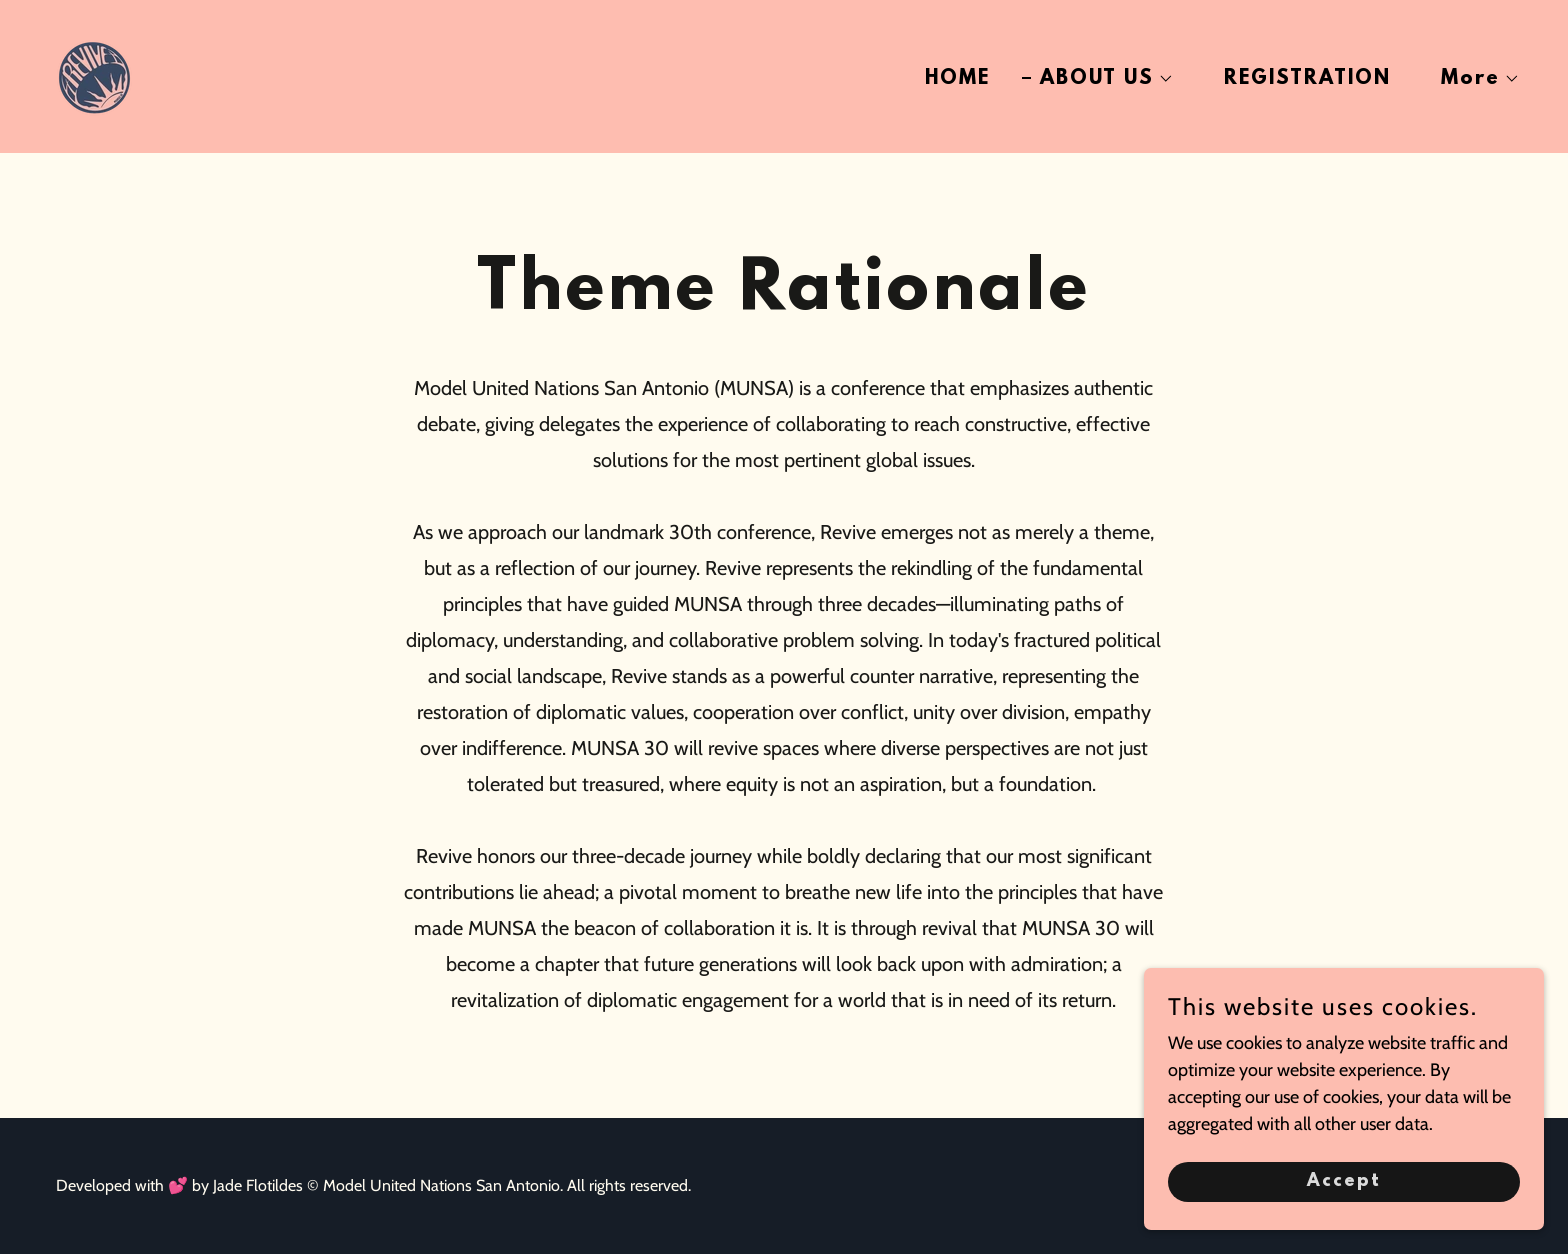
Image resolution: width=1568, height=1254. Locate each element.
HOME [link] (957, 79)
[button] (1098, 79)
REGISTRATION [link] (1307, 79)
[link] (94, 75)
